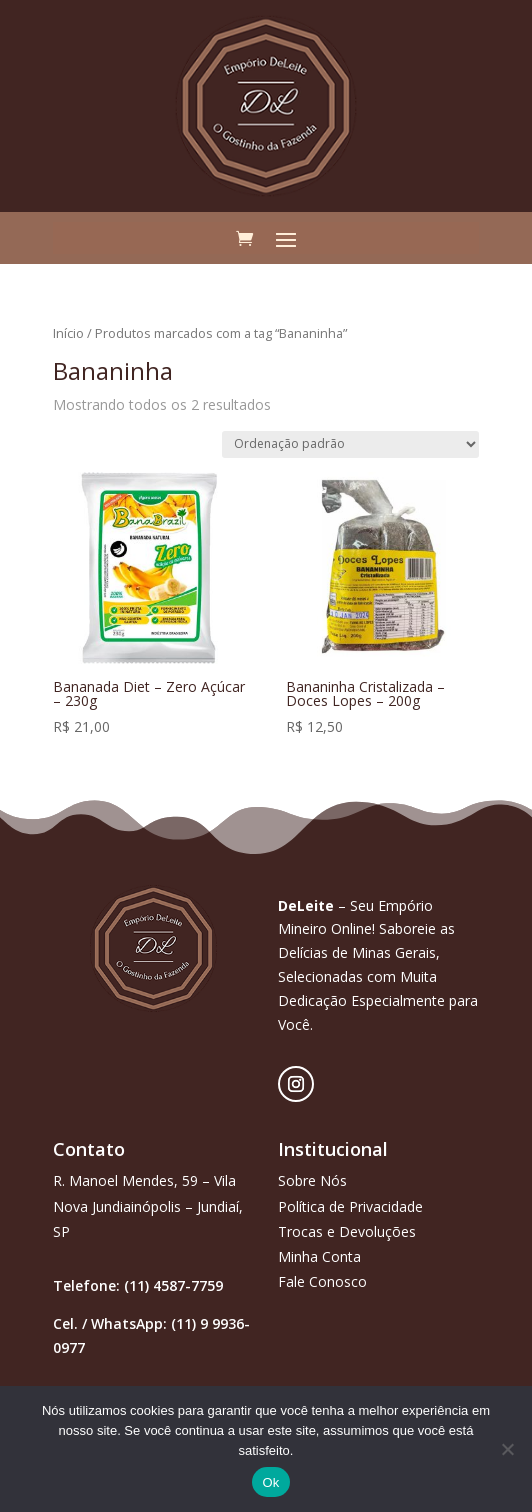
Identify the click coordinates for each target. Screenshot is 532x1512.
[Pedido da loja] (350, 444)
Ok (270, 1482)
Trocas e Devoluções (347, 1231)
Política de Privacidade (350, 1206)
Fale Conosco (322, 1281)
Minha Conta (319, 1256)
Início (68, 333)
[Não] (507, 1449)
